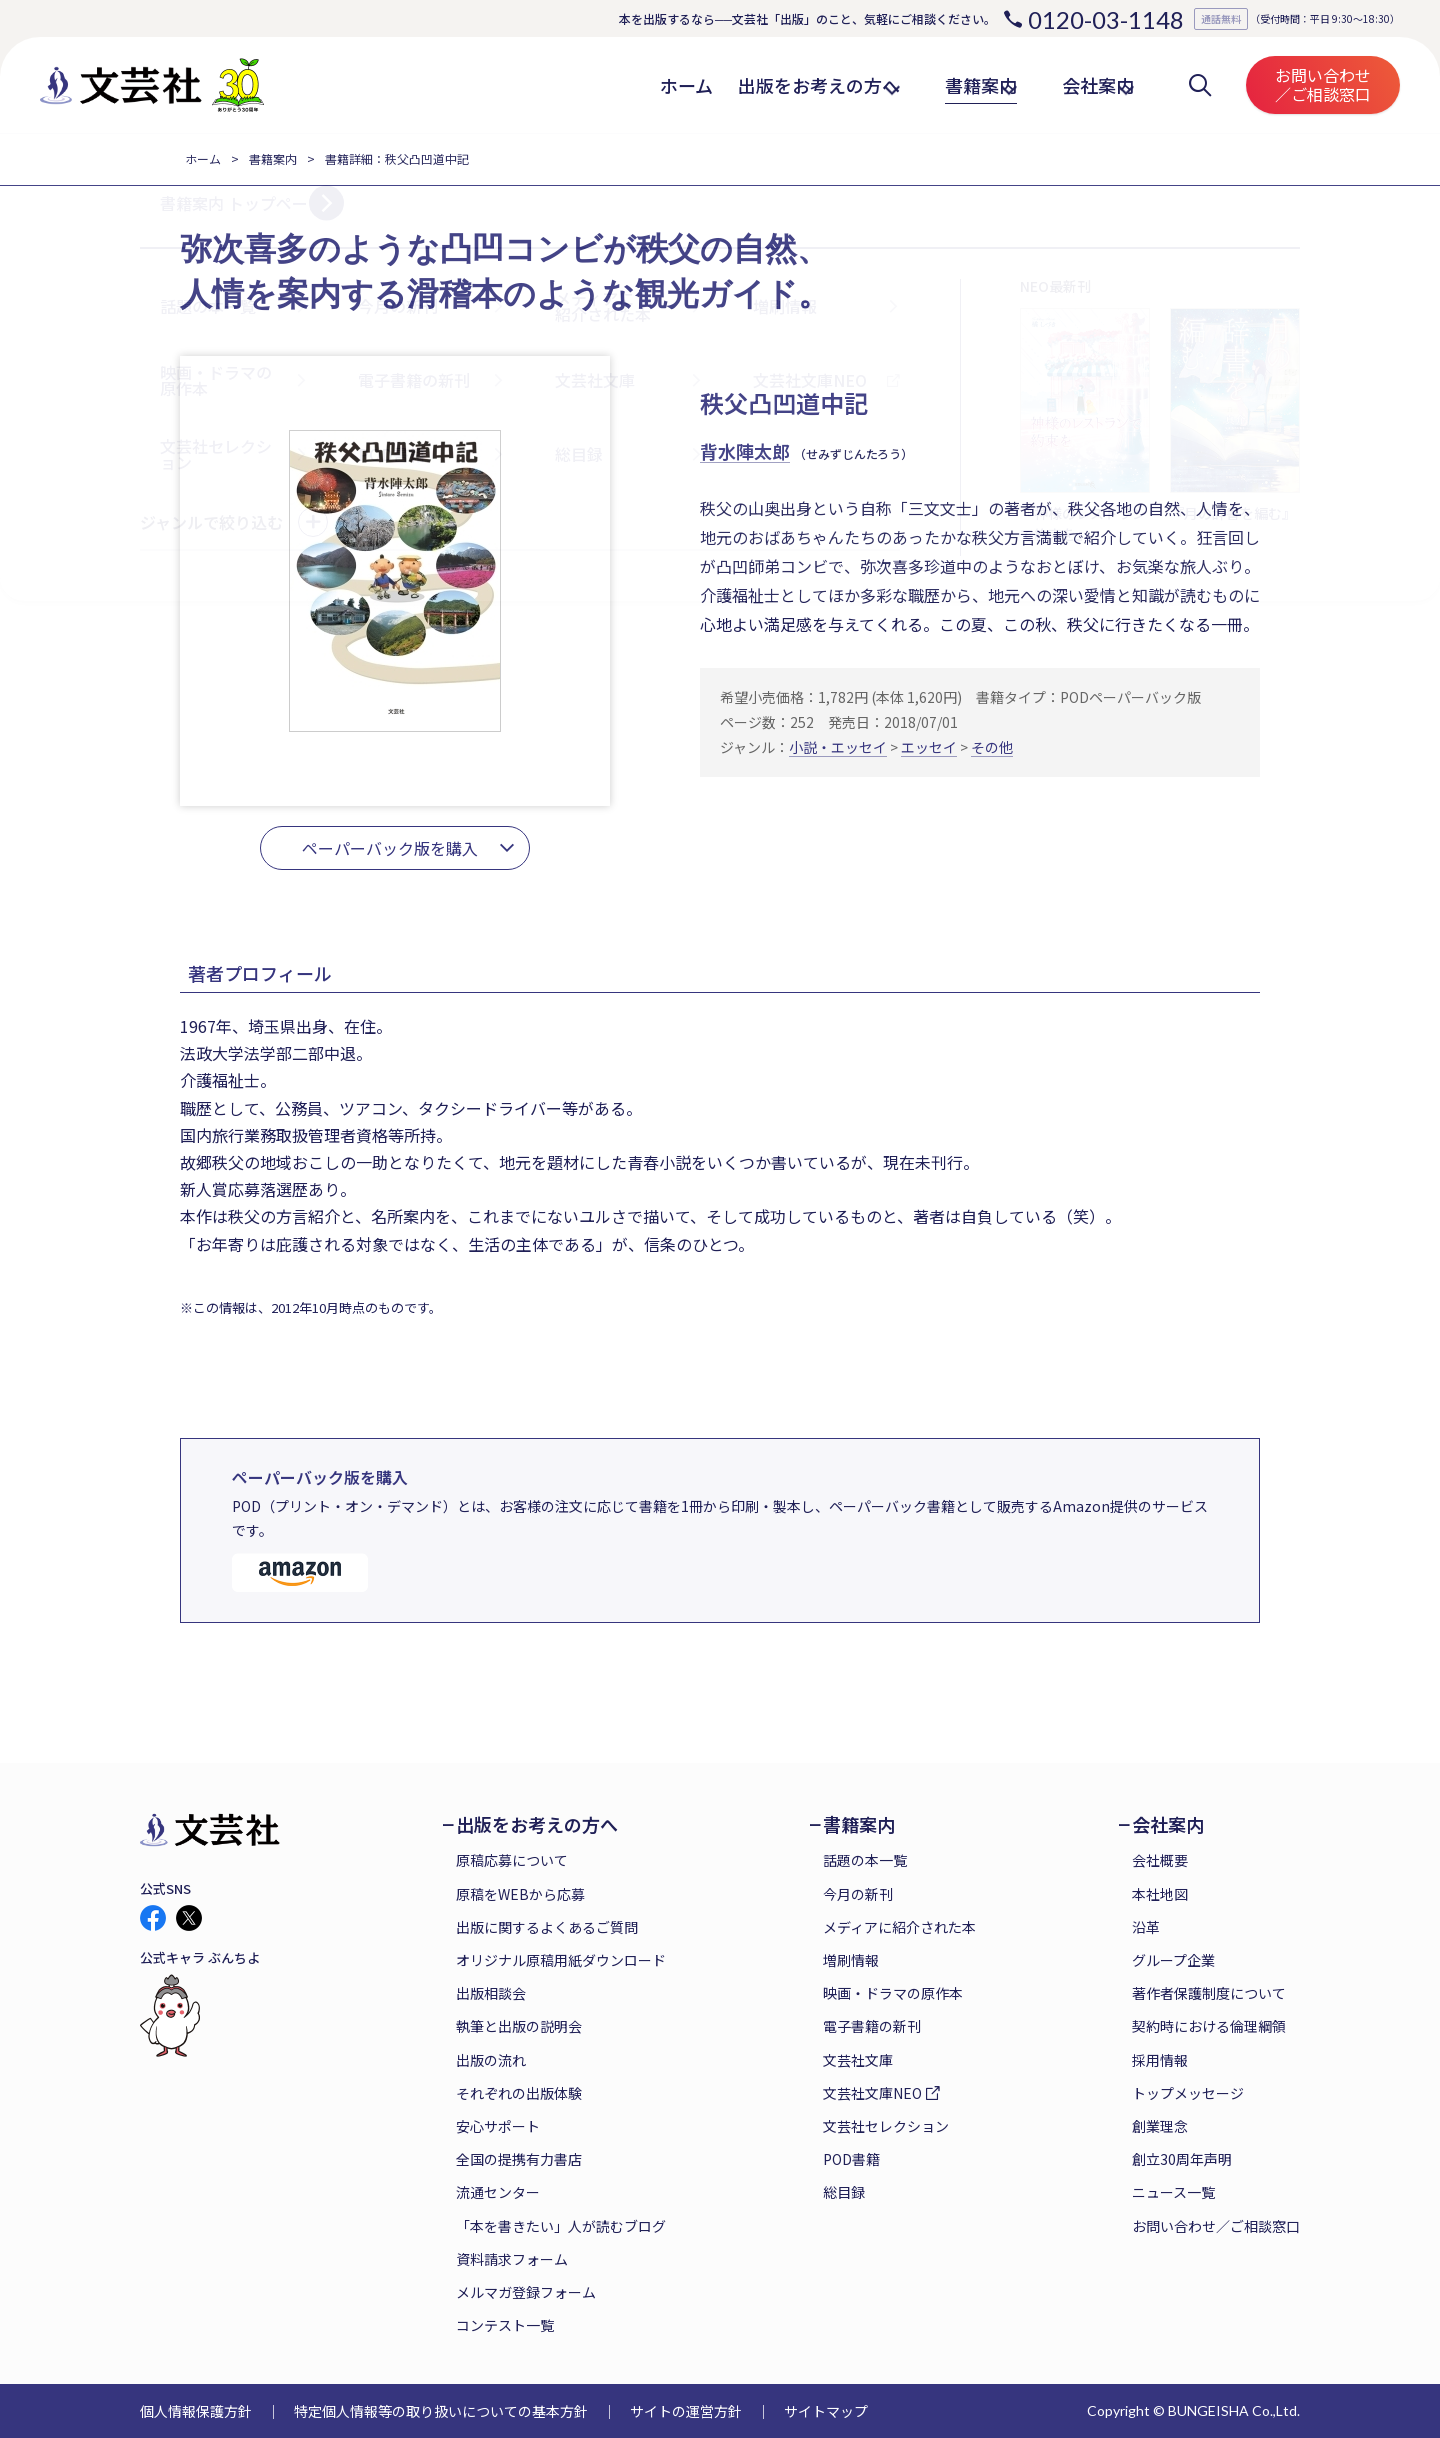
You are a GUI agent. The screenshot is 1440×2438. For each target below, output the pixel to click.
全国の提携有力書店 (519, 2159)
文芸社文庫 (858, 2060)
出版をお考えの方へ (537, 1824)
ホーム (203, 158)
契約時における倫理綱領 (1209, 2026)
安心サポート (498, 2126)
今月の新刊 (858, 1894)
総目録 (844, 2192)
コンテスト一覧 (505, 2325)
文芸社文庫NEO (872, 2093)
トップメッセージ (1188, 2093)
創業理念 (1160, 2126)
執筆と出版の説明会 (519, 2026)
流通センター (498, 2192)
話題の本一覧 (865, 1860)
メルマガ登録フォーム (526, 2292)
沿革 (1146, 1927)
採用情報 (1160, 2060)
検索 (1200, 85)
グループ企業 (1173, 1960)
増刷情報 (851, 1960)
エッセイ (929, 747)
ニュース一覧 (1173, 2192)
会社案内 (1168, 1824)
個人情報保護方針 (196, 2411)
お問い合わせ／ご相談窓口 (1323, 84)
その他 (992, 747)
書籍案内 (273, 158)
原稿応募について (512, 1860)
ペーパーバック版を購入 (390, 848)
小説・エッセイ (838, 747)
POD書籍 (851, 2159)
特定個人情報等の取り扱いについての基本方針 (441, 2411)
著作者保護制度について (1209, 1993)
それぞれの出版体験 (519, 2093)
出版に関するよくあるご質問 (547, 1927)
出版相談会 (491, 1993)
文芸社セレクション (886, 2126)
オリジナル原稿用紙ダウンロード (561, 1960)
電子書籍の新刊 (872, 2026)
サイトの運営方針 (686, 2411)
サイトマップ (826, 2411)
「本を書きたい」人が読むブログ (561, 2226)
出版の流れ (491, 2060)
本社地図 (1160, 1894)
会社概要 (1160, 1860)
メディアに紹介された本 (899, 1927)
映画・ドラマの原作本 (893, 1993)
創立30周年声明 (1182, 2159)
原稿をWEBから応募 (520, 1894)
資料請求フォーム (512, 2259)
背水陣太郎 (745, 451)
